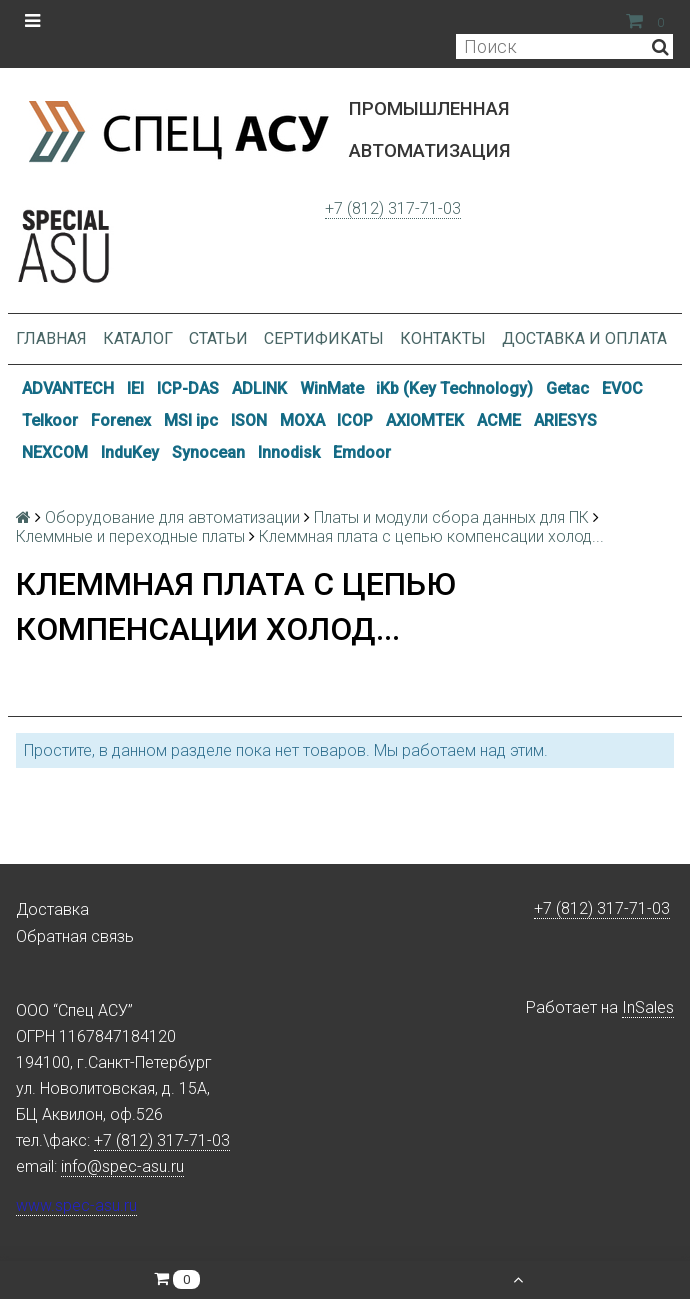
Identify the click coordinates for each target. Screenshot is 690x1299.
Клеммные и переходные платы (130, 536)
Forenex (121, 420)
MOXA (302, 420)
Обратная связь (75, 936)
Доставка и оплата (584, 338)
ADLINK (259, 388)
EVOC (622, 388)
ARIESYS (565, 420)
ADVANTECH (68, 388)
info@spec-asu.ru (122, 1166)
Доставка (52, 909)
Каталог (138, 338)
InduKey (130, 452)
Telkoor (50, 420)
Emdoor (362, 452)
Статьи (218, 338)
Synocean (208, 452)
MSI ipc (191, 420)
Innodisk (289, 452)
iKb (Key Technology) (454, 388)
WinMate (332, 388)
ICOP (355, 420)
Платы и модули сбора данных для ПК (451, 517)
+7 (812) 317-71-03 (393, 208)
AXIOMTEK (425, 420)
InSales (648, 1007)
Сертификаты (324, 338)
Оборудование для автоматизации (172, 517)
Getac (567, 388)
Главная (51, 338)
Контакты (443, 338)
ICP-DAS (188, 388)
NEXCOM (55, 452)
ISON (249, 420)
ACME (499, 420)
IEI (135, 388)
